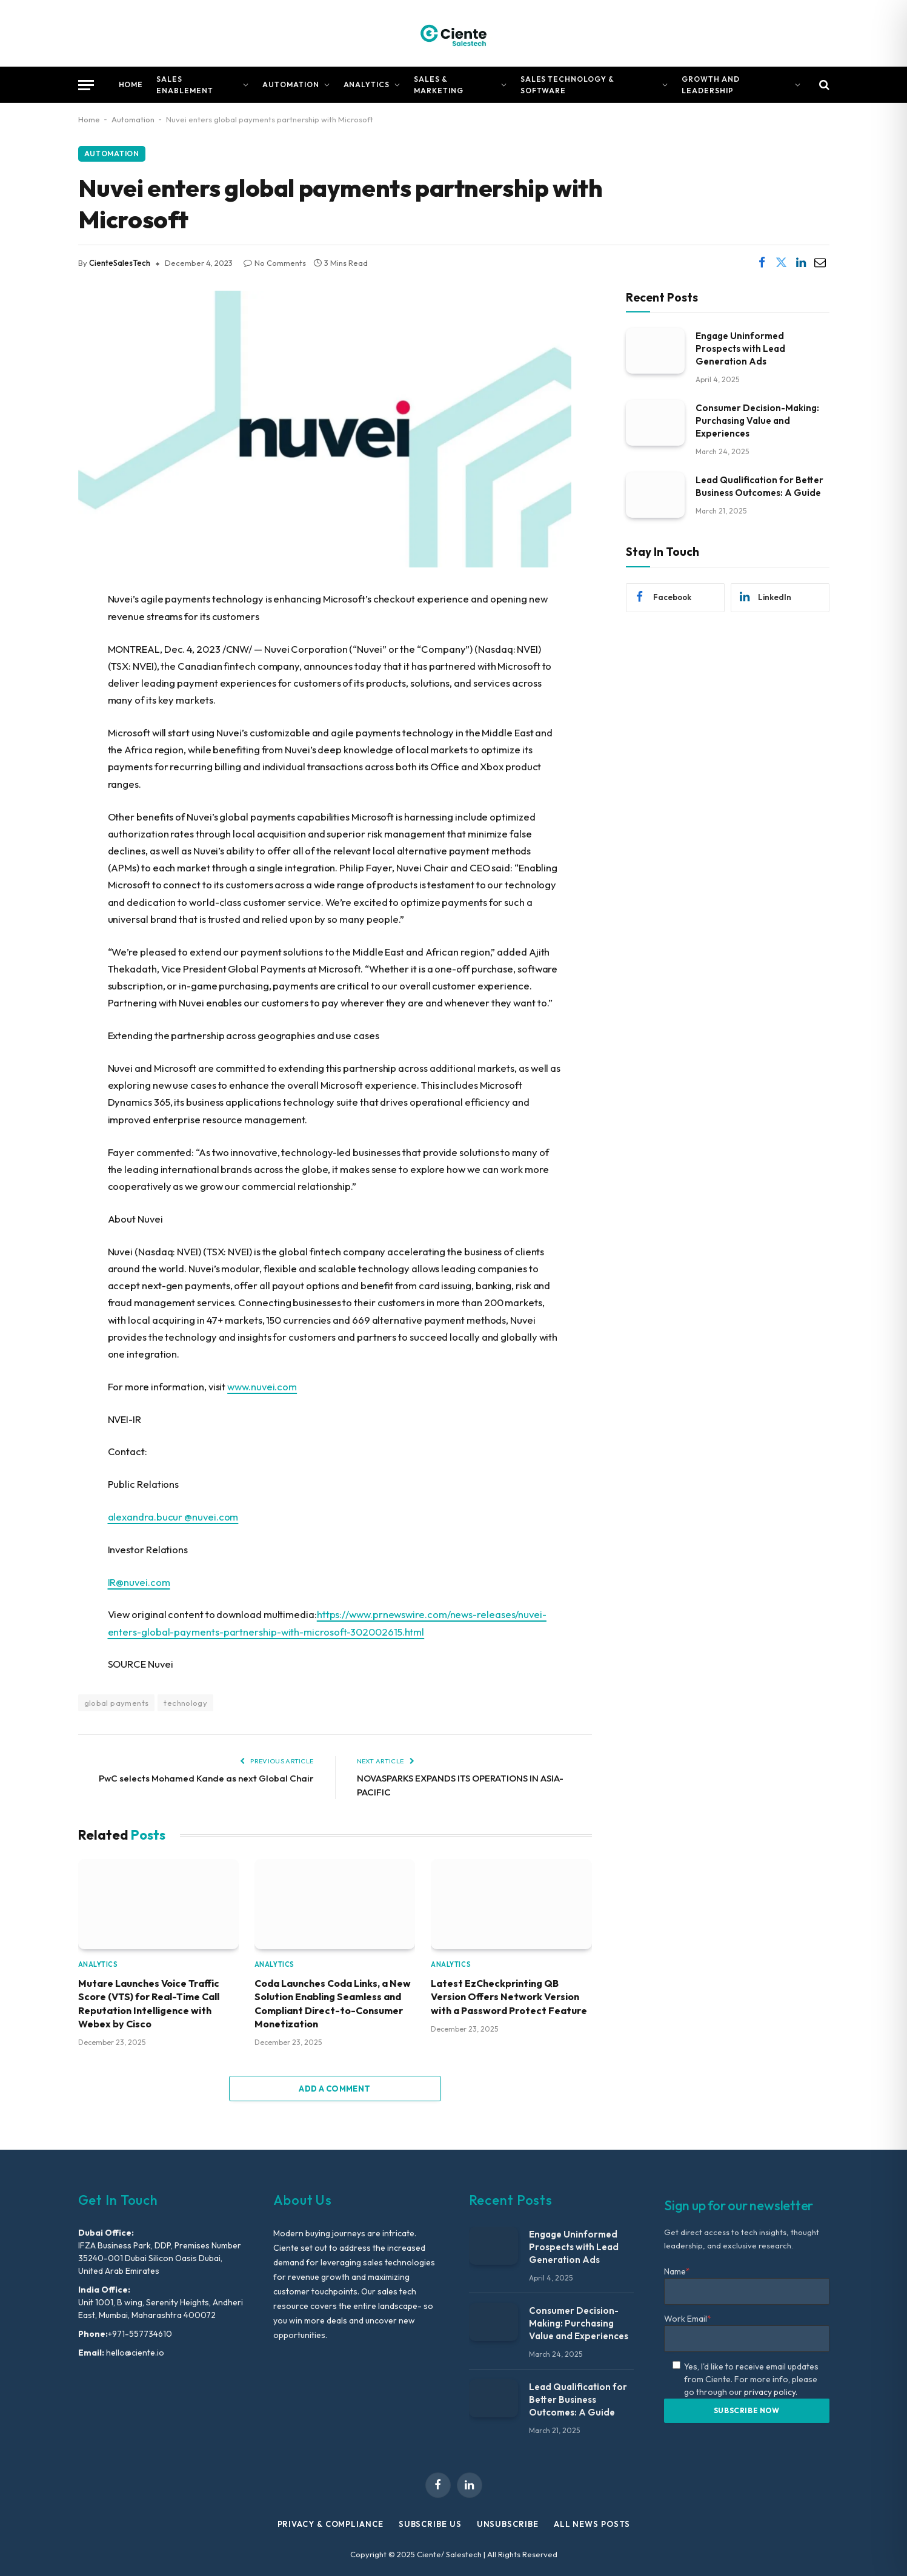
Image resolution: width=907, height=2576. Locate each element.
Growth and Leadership (711, 84)
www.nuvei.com (262, 1386)
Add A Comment (334, 2088)
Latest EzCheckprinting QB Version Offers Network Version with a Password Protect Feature (509, 1996)
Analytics (367, 84)
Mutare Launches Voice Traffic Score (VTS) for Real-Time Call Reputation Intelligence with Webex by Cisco (148, 2003)
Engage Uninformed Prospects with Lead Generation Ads (740, 348)
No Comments (275, 263)
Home (131, 84)
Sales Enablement (184, 84)
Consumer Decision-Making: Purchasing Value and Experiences (757, 420)
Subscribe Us (430, 2524)
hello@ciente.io (134, 2352)
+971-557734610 (140, 2333)
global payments (116, 1703)
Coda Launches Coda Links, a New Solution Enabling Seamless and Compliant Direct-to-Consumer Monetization (332, 2003)
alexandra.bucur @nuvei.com (173, 1516)
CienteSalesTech (119, 263)
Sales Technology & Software (567, 84)
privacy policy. (770, 2391)
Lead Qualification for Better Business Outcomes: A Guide (759, 486)
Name (677, 2271)
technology (185, 1703)
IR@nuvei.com (139, 1582)
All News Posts (592, 2524)
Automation (290, 84)
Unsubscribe (508, 2524)
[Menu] (86, 85)
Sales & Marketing (438, 84)
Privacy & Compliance (330, 2524)
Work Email (687, 2318)
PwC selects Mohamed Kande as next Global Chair (206, 1778)
